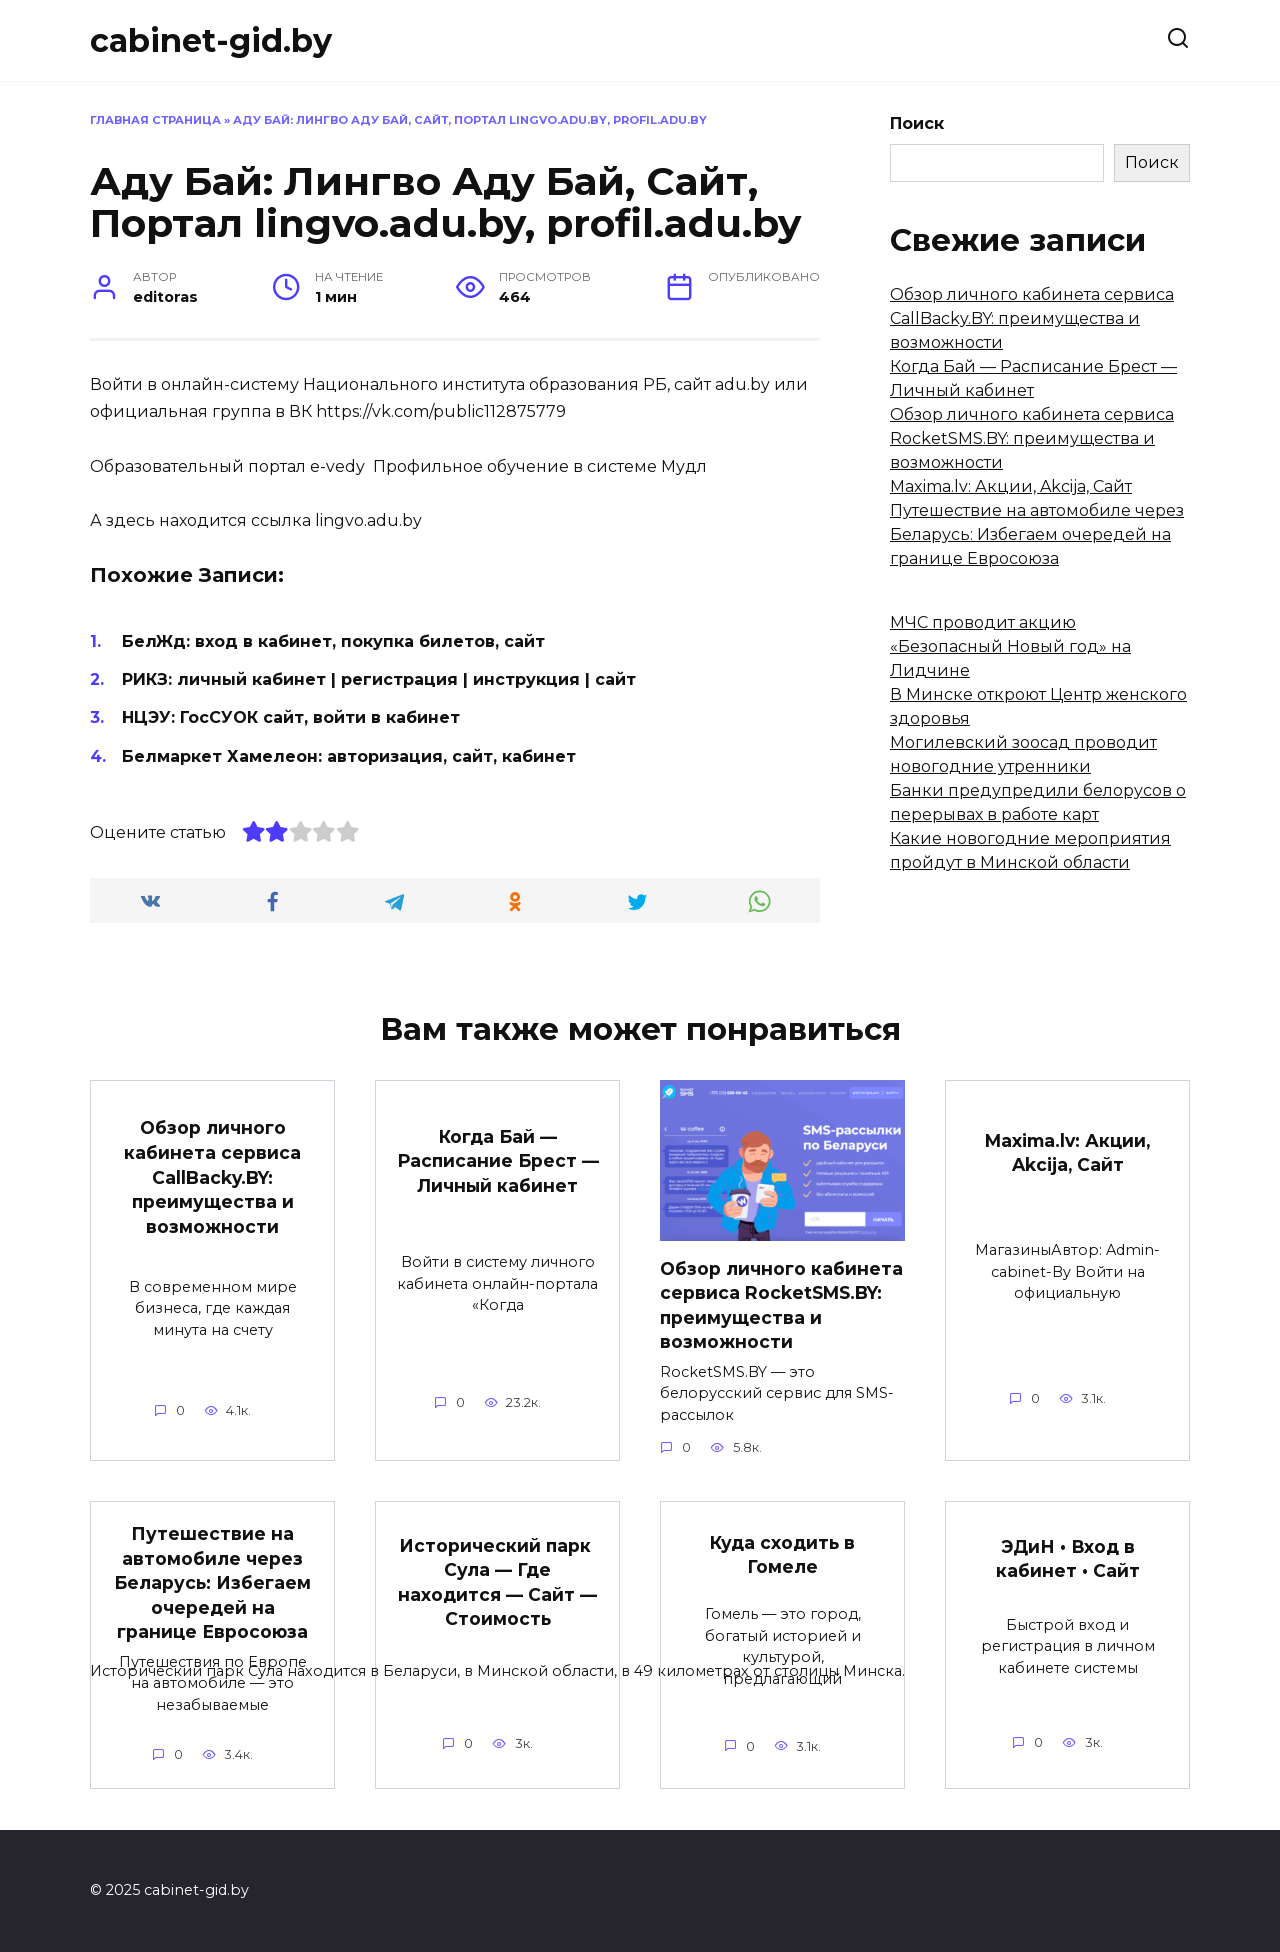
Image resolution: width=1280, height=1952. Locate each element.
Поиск (917, 123)
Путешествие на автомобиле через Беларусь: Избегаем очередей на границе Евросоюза (1037, 534)
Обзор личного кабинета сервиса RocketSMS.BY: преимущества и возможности (1032, 438)
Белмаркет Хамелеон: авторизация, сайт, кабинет (349, 756)
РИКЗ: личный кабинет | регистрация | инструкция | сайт (379, 679)
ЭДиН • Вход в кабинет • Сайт (1068, 1559)
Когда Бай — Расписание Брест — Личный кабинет (497, 1160)
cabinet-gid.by (211, 40)
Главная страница (155, 120)
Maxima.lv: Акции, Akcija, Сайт (1011, 486)
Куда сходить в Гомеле (782, 1555)
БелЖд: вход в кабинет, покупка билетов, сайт (333, 641)
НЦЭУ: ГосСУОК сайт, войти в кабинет (291, 717)
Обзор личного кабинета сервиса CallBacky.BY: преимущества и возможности (1032, 318)
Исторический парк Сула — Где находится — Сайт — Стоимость (497, 1582)
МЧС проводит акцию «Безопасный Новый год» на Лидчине (1010, 646)
